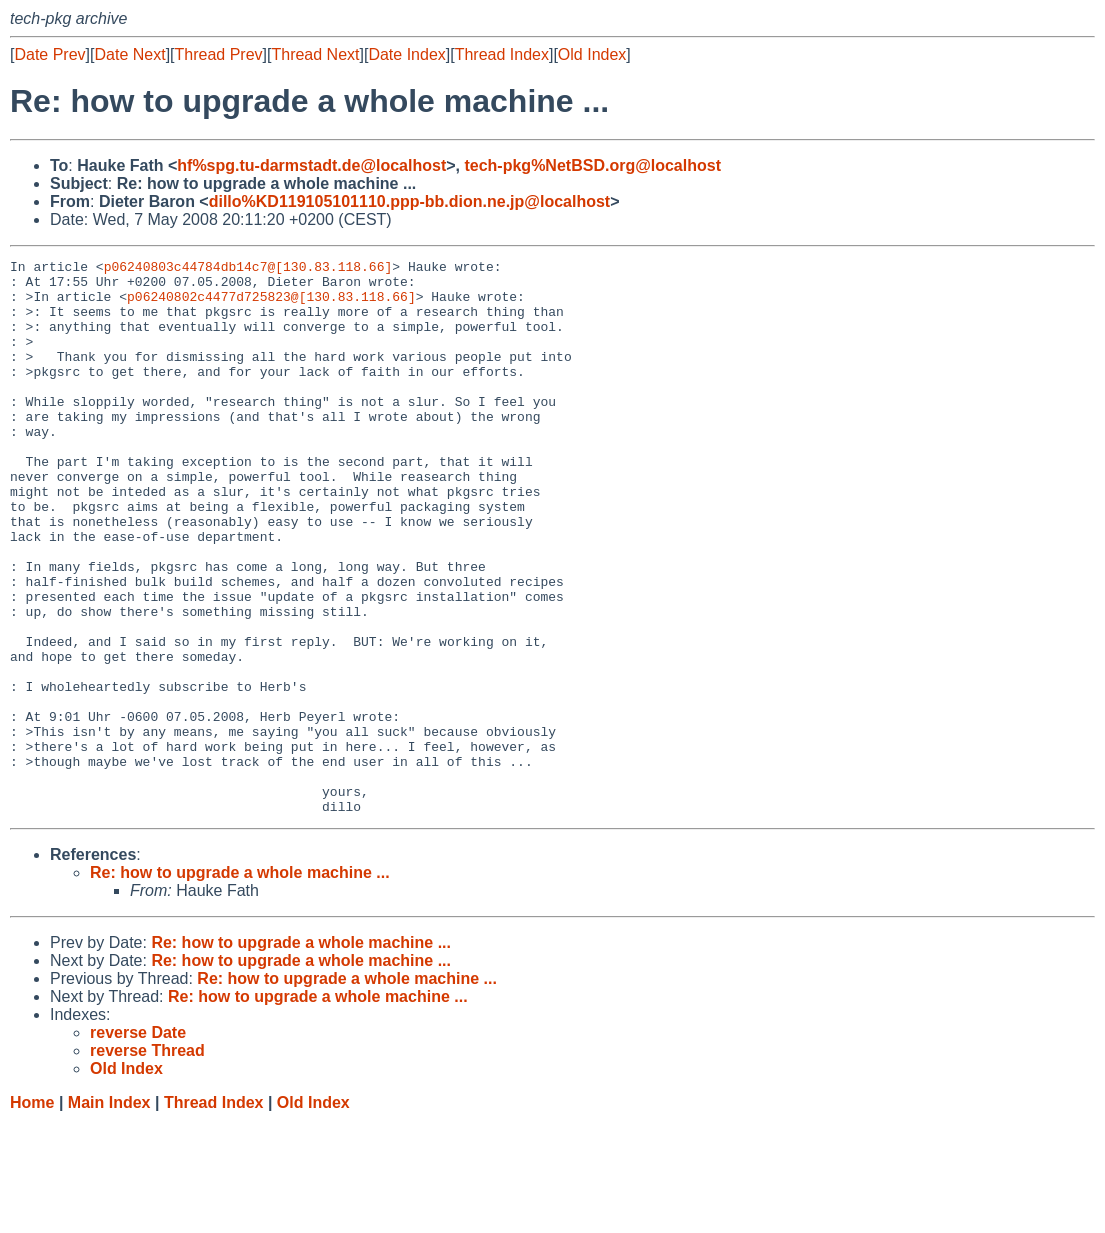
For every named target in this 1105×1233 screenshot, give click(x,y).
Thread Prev (219, 54)
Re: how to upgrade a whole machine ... (240, 983)
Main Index (109, 1213)
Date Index (406, 54)
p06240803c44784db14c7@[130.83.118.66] (248, 269)
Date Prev (49, 54)
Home (32, 1213)
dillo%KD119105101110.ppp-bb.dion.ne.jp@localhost (409, 201)
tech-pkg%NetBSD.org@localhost (592, 165)
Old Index (592, 54)
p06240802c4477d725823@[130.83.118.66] (271, 305)
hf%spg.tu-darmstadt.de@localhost (311, 165)
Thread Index (502, 54)
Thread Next (315, 54)
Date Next (129, 54)
